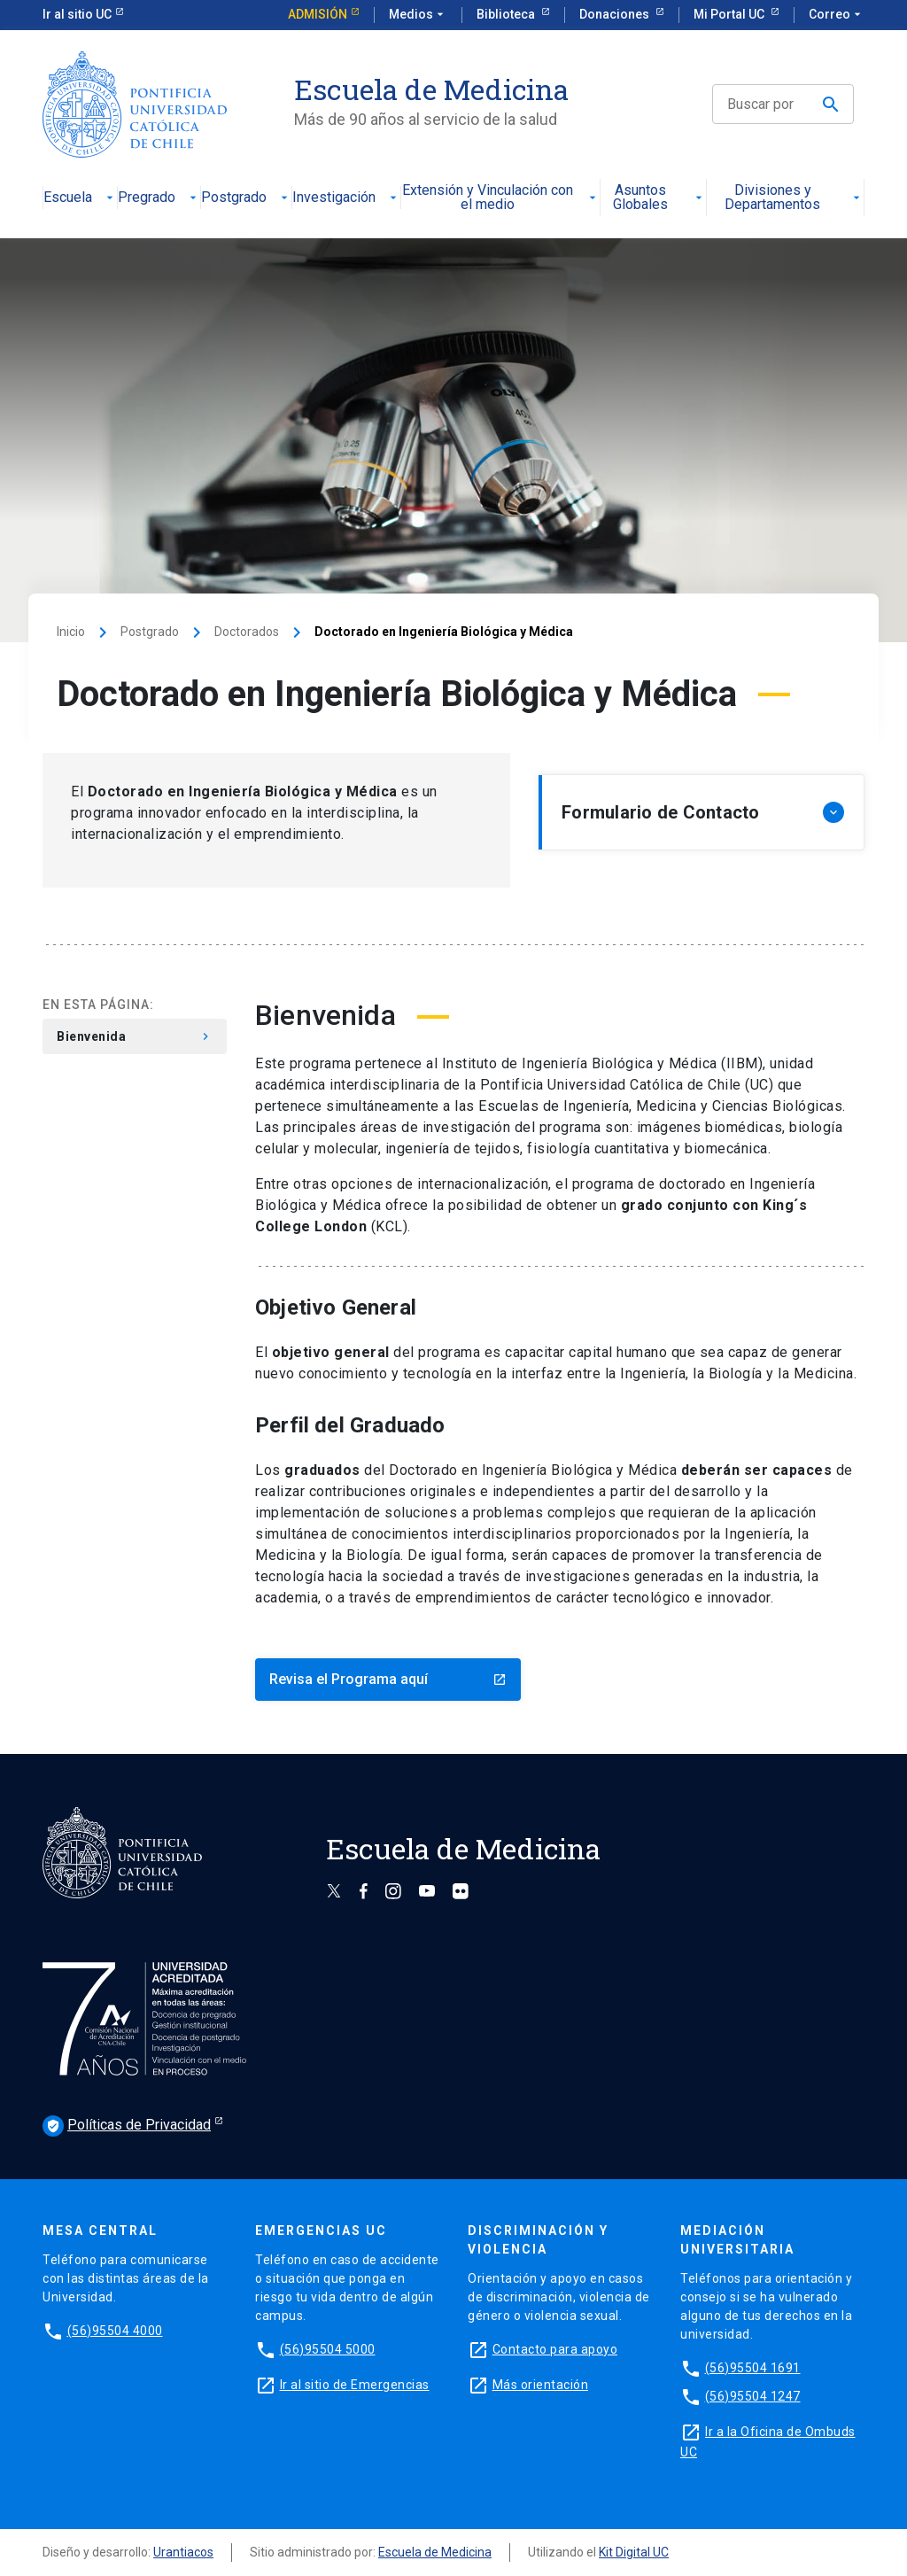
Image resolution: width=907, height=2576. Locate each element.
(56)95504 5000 (328, 2349)
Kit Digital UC (634, 2552)
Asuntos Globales (659, 198)
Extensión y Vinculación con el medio (500, 198)
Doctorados (246, 632)
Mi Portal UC (730, 14)
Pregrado (159, 198)
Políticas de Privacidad (127, 2126)
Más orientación (540, 2385)
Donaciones (615, 14)
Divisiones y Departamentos (794, 198)
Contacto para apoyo (555, 2349)
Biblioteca (507, 14)
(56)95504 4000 (115, 2331)
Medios (418, 15)
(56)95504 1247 (753, 2396)
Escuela (80, 198)
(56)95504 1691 (753, 2368)
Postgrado (246, 198)
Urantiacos (183, 2552)
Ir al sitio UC (77, 14)
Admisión (317, 14)
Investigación (346, 198)
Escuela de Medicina (435, 2552)
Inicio (71, 632)
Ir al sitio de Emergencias (355, 2385)
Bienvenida (135, 1036)
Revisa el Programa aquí (388, 1679)
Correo (836, 15)
